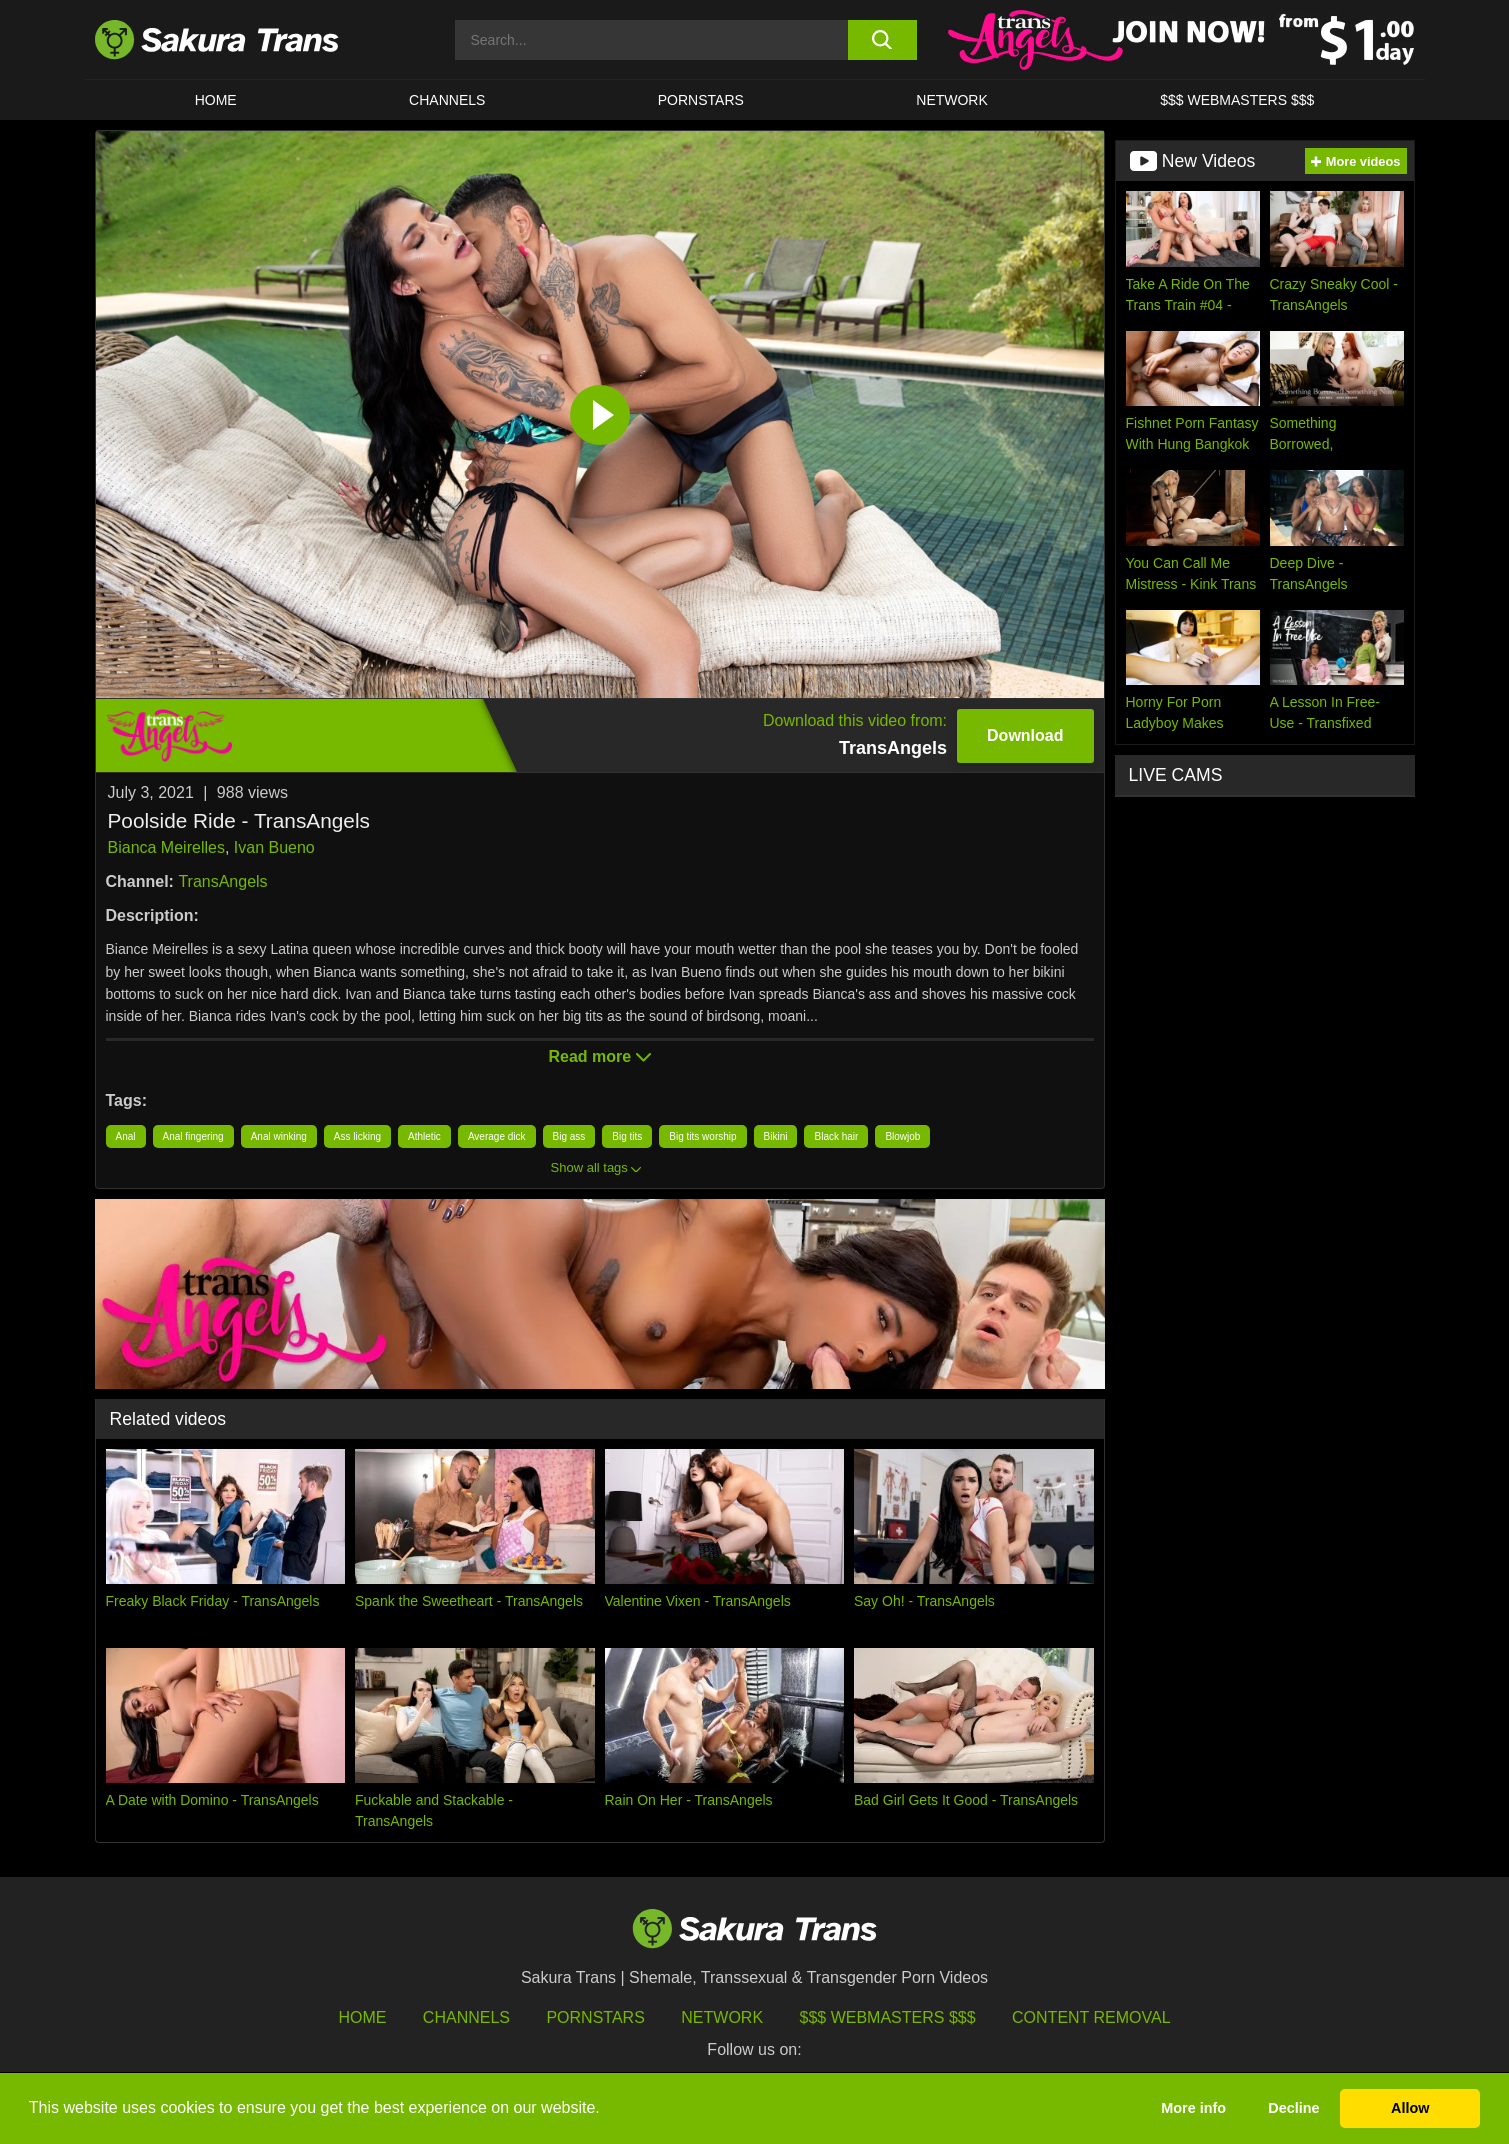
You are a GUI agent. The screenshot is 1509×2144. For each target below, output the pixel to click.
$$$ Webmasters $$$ (888, 2017)
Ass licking (357, 1136)
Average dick (497, 1136)
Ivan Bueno (274, 847)
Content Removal (1091, 2017)
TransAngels (222, 881)
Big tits (627, 1136)
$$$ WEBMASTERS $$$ (1237, 100)
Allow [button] (1410, 2108)
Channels (466, 2017)
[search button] (882, 40)
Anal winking (279, 1136)
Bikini (776, 1136)
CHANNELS (447, 100)
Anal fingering (193, 1136)
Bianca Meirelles (166, 847)
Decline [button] (1293, 2108)
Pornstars (595, 2017)
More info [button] (1193, 2108)
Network (952, 100)
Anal (126, 1136)
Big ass (569, 1136)
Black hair (836, 1136)
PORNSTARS (701, 100)
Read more (599, 1056)
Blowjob (902, 1136)
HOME (216, 100)
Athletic (424, 1136)
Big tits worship (702, 1136)
